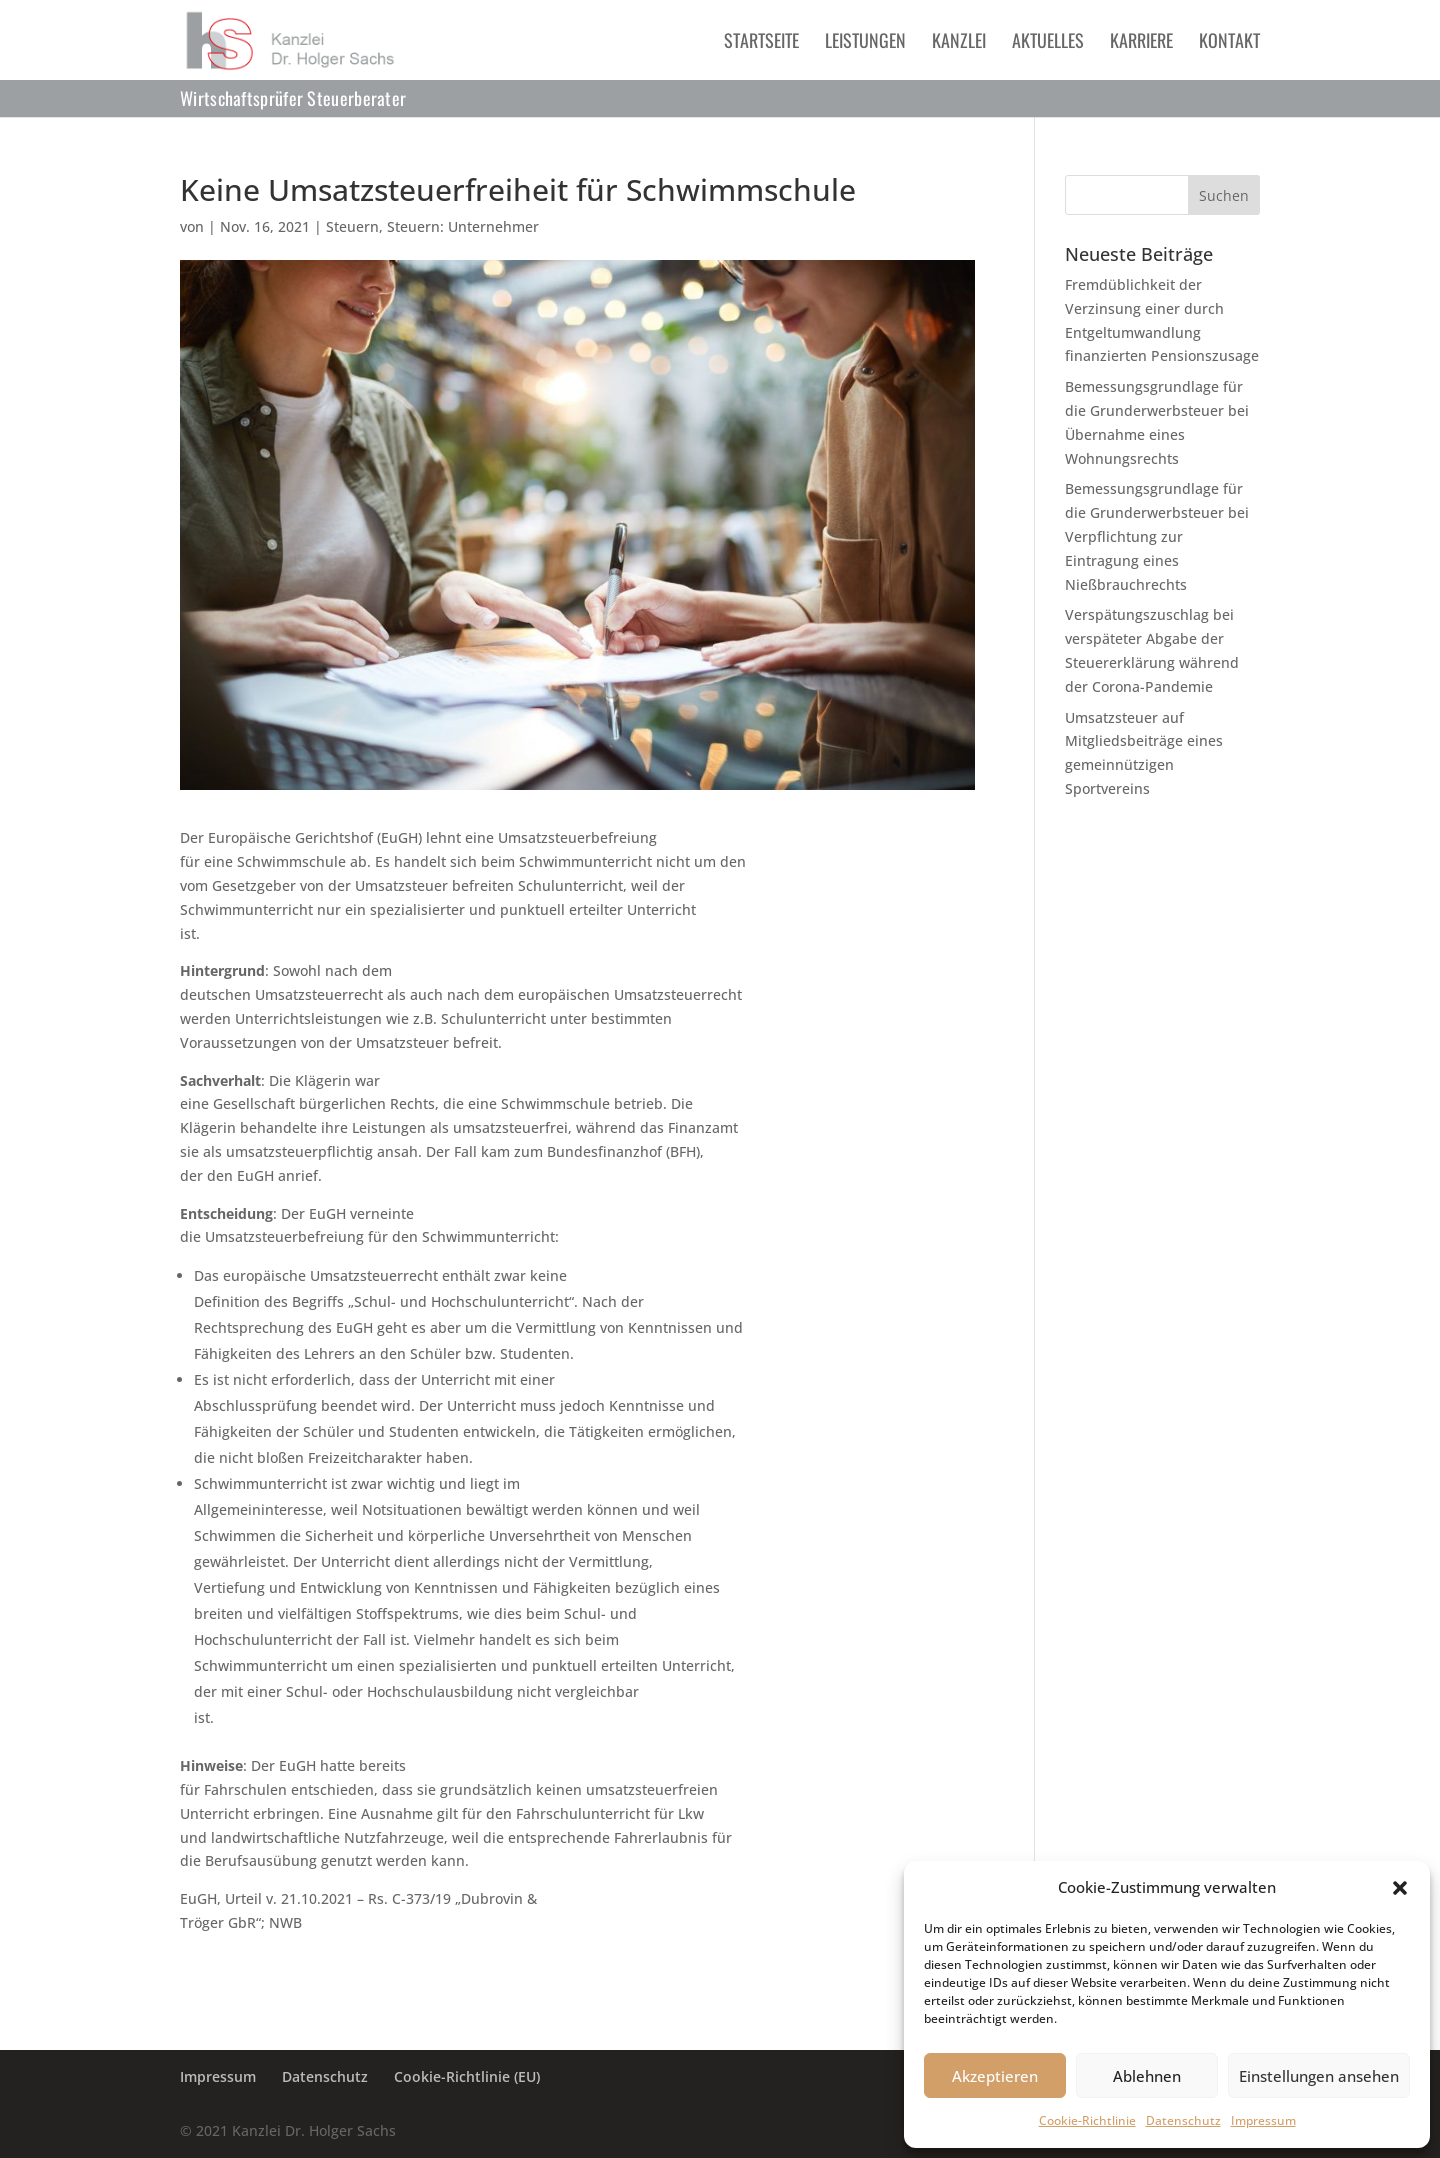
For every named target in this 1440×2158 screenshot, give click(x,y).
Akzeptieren (995, 2076)
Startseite (761, 43)
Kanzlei (959, 43)
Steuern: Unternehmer (463, 226)
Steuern (352, 226)
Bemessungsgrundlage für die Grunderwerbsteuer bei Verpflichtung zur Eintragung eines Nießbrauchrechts (1157, 536)
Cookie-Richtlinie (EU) (467, 2076)
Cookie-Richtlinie (1087, 2120)
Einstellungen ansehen (1319, 2076)
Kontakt (1229, 43)
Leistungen (865, 43)
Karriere (1141, 43)
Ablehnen (1147, 2076)
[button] (1400, 1888)
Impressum (1263, 2120)
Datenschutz (1183, 2120)
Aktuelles (1048, 43)
